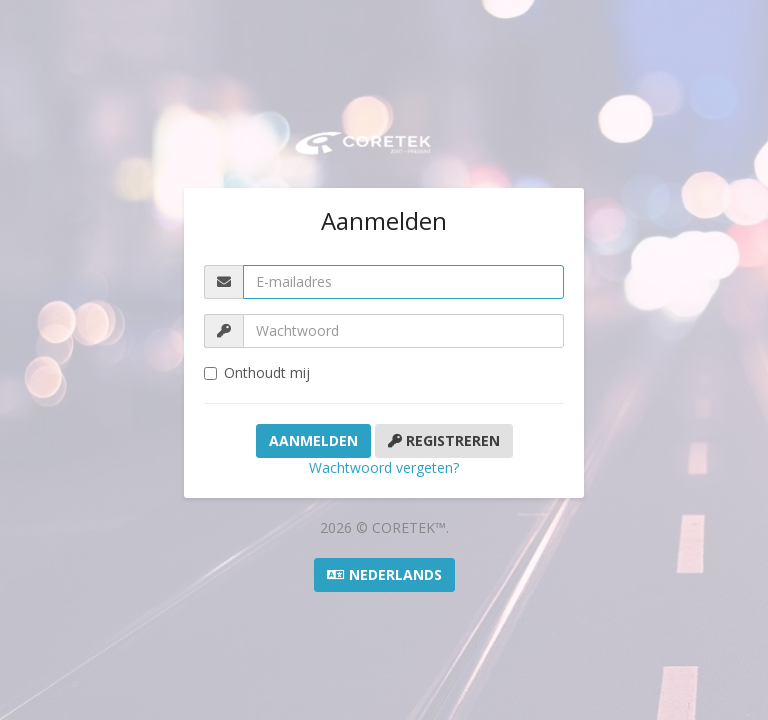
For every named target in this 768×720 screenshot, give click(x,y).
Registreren (444, 440)
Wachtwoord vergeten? (384, 467)
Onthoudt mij (257, 372)
